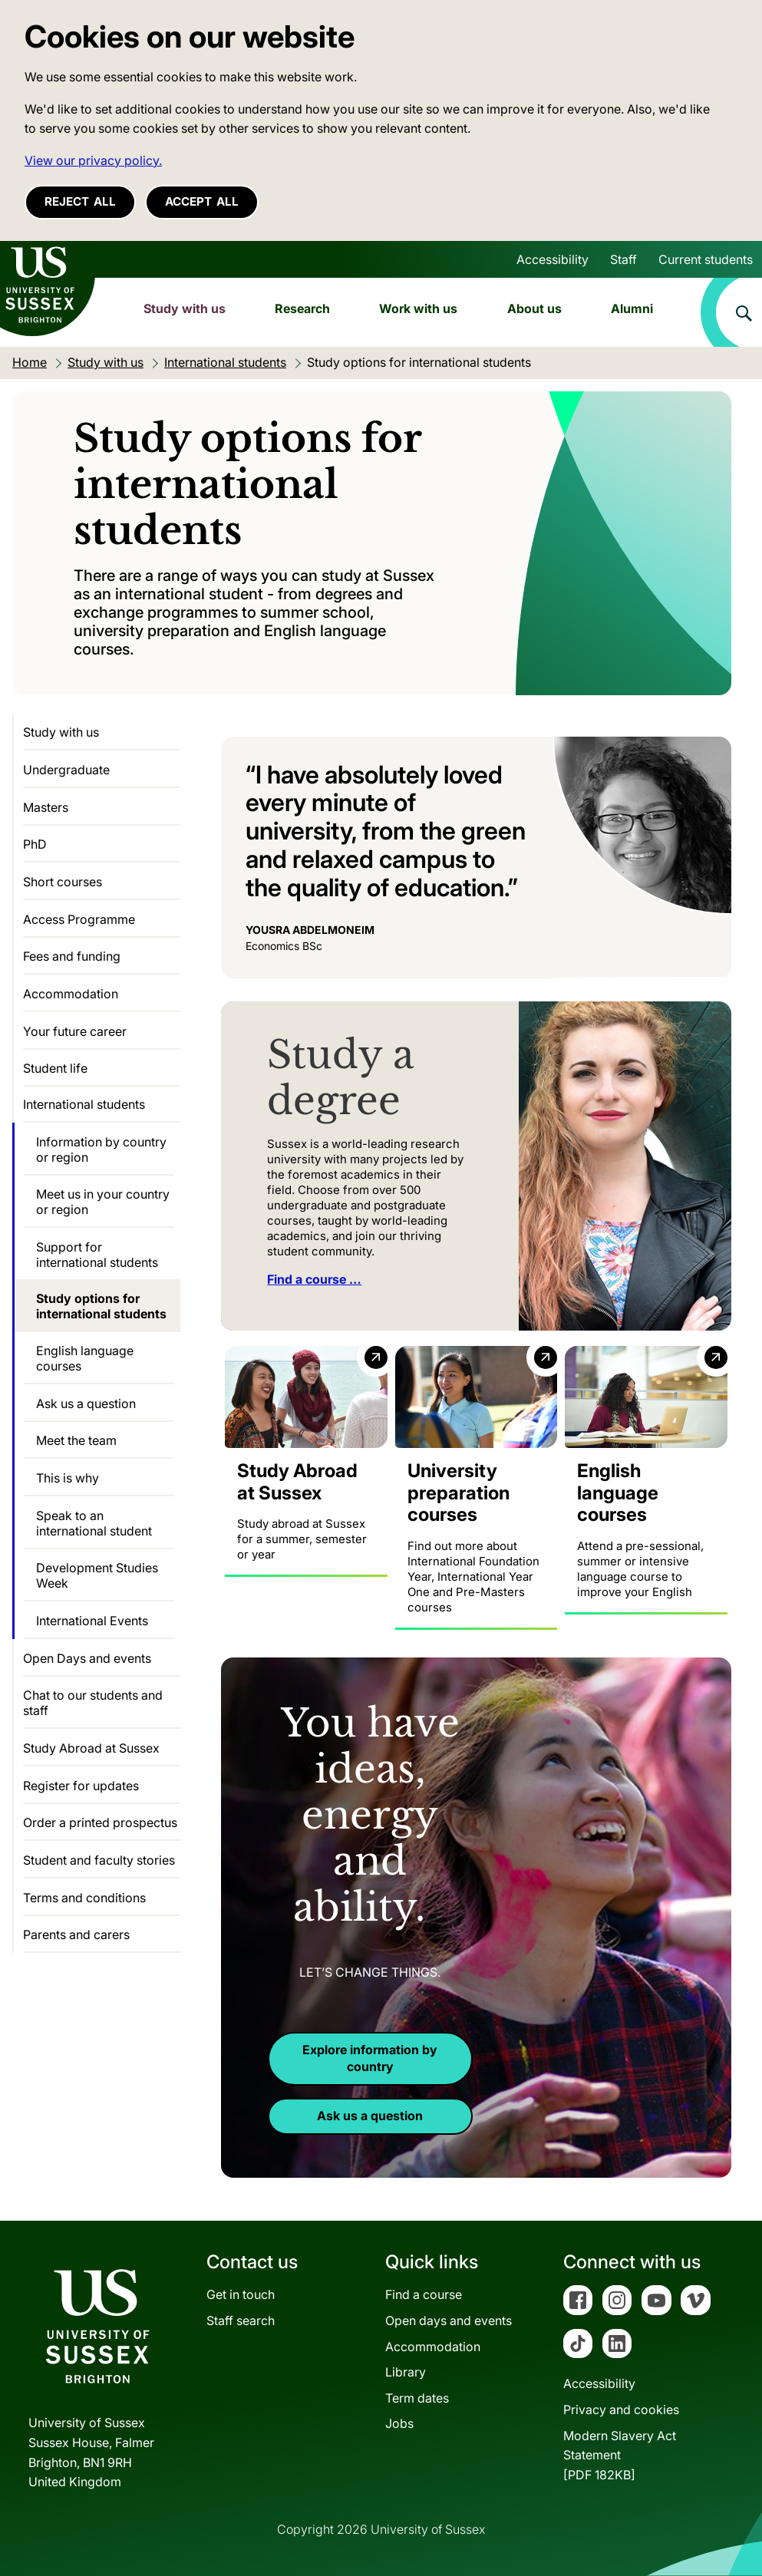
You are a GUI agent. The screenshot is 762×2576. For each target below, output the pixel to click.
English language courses (85, 1358)
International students (84, 1104)
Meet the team (76, 1440)
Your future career (75, 1031)
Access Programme (79, 919)
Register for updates (81, 1785)
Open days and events (448, 2320)
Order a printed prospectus (100, 1822)
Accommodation (70, 993)
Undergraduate (66, 769)
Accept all (202, 201)
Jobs (399, 2423)
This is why (67, 1478)
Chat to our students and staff (93, 1702)
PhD (35, 844)
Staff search (240, 2320)
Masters (45, 807)
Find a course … (314, 1279)
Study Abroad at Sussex (91, 1748)
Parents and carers (76, 1934)
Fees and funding (71, 956)
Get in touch (240, 2294)
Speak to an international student (94, 1523)
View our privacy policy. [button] (93, 160)
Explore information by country (369, 2058)
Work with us (418, 308)
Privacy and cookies (621, 2409)
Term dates (417, 2398)
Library (405, 2372)
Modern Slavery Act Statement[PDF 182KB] (619, 2454)
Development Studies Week (97, 1575)
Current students (705, 259)
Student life (55, 1068)
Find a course (423, 2294)
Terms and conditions (84, 1897)
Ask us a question (370, 2115)
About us (534, 308)
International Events (92, 1620)
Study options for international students (101, 1306)
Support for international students (97, 1254)
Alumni (632, 308)
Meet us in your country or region (103, 1201)
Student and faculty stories (99, 1860)
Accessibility (552, 259)
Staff (623, 259)
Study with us (184, 308)
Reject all (80, 201)
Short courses (62, 881)
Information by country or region (101, 1149)
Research (302, 308)
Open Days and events (87, 1658)
